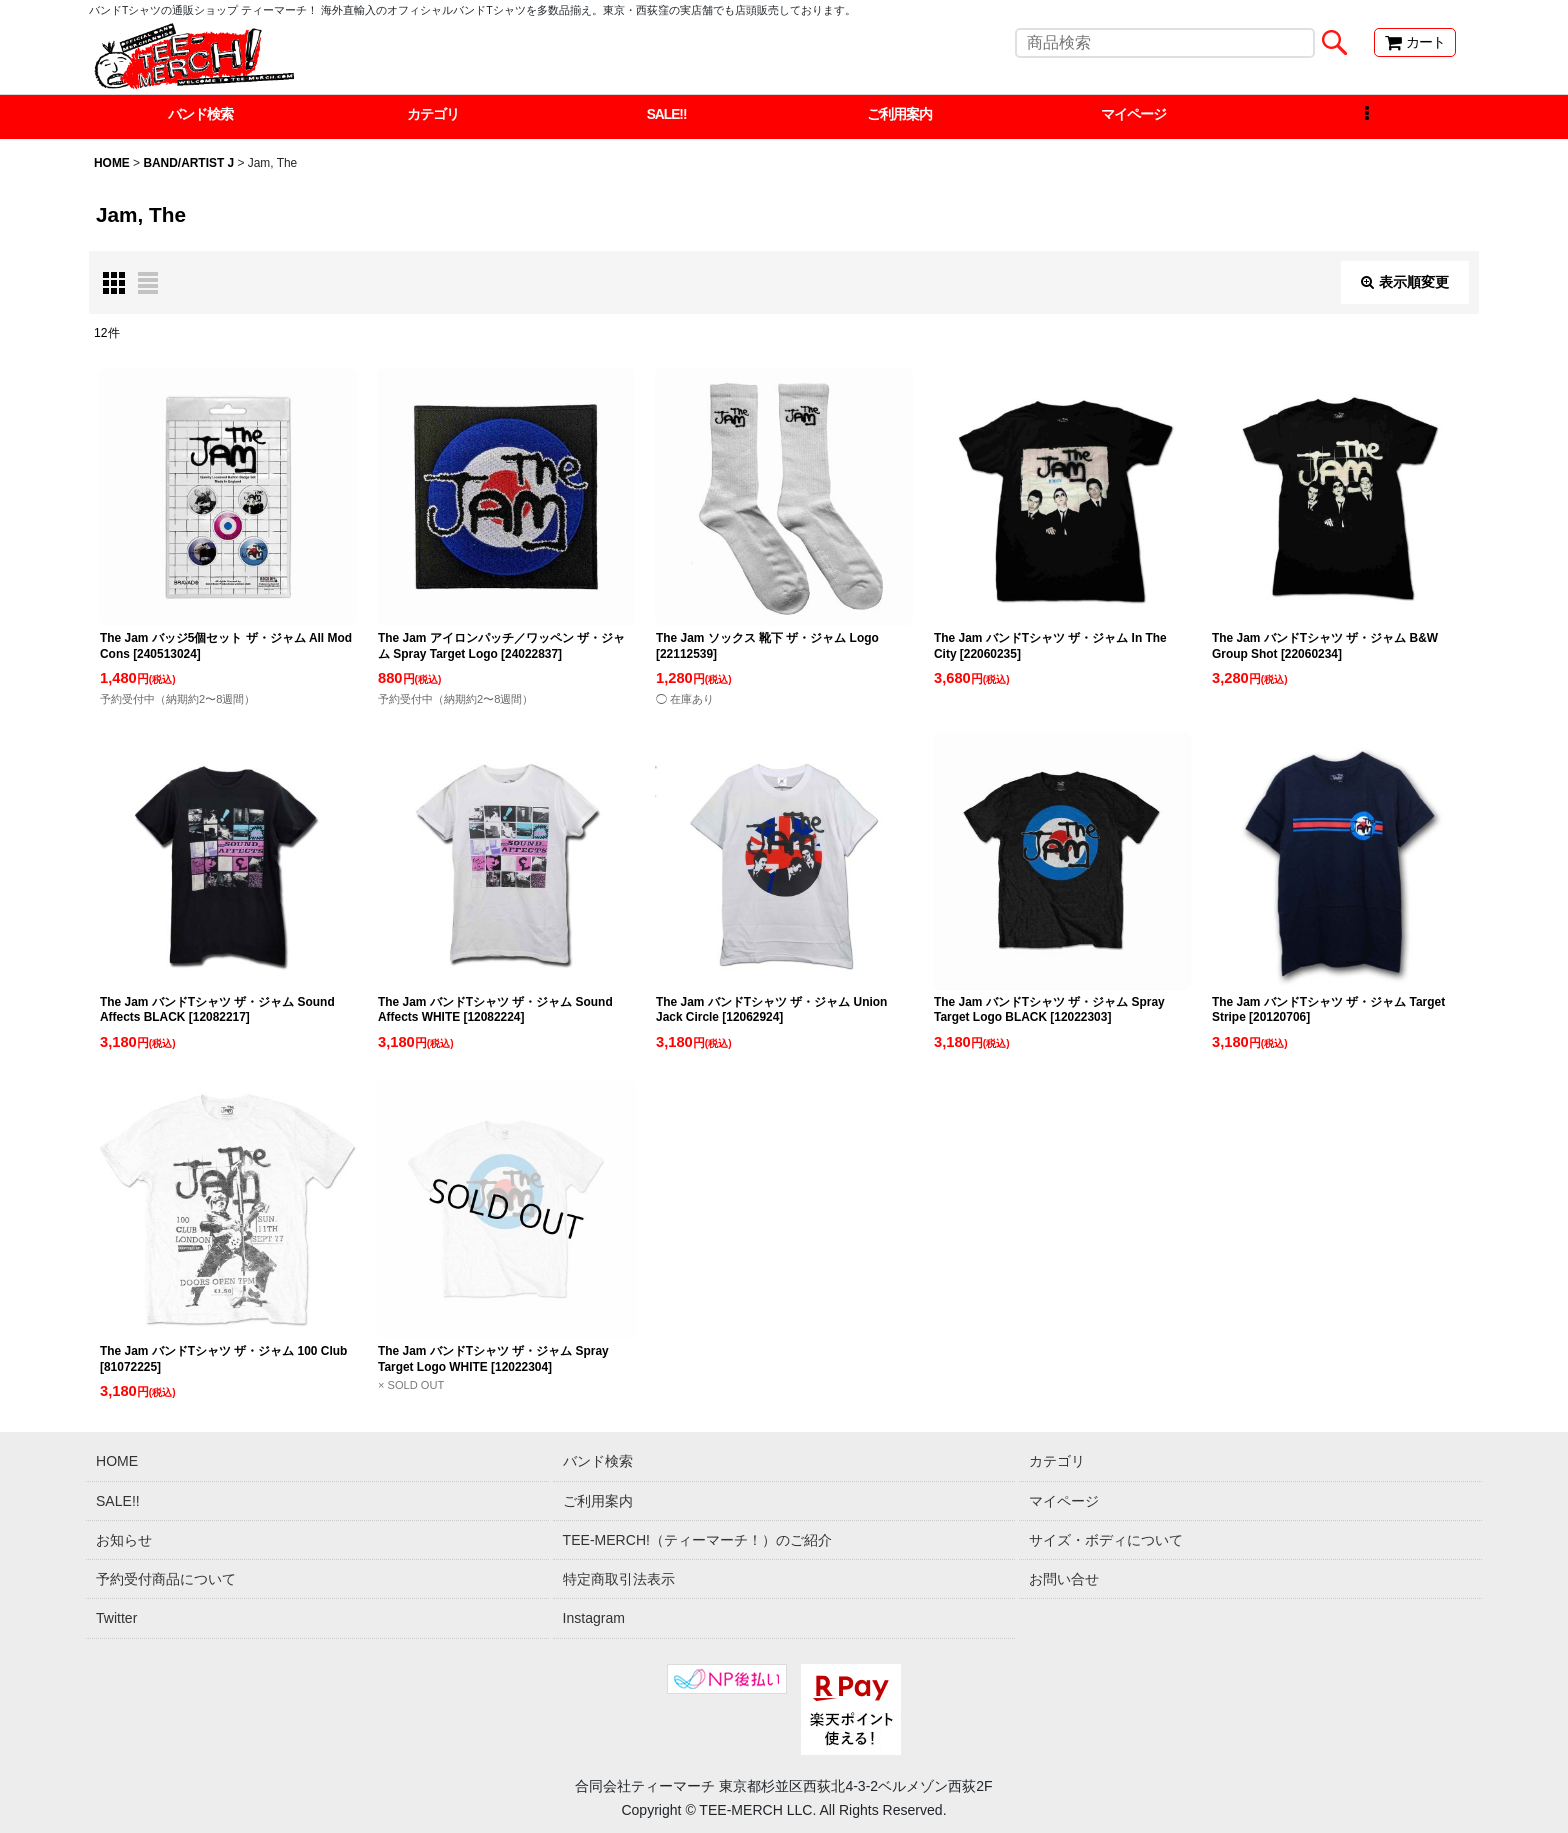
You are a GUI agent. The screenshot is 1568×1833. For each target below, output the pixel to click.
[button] (1366, 117)
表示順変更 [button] (1405, 283)
